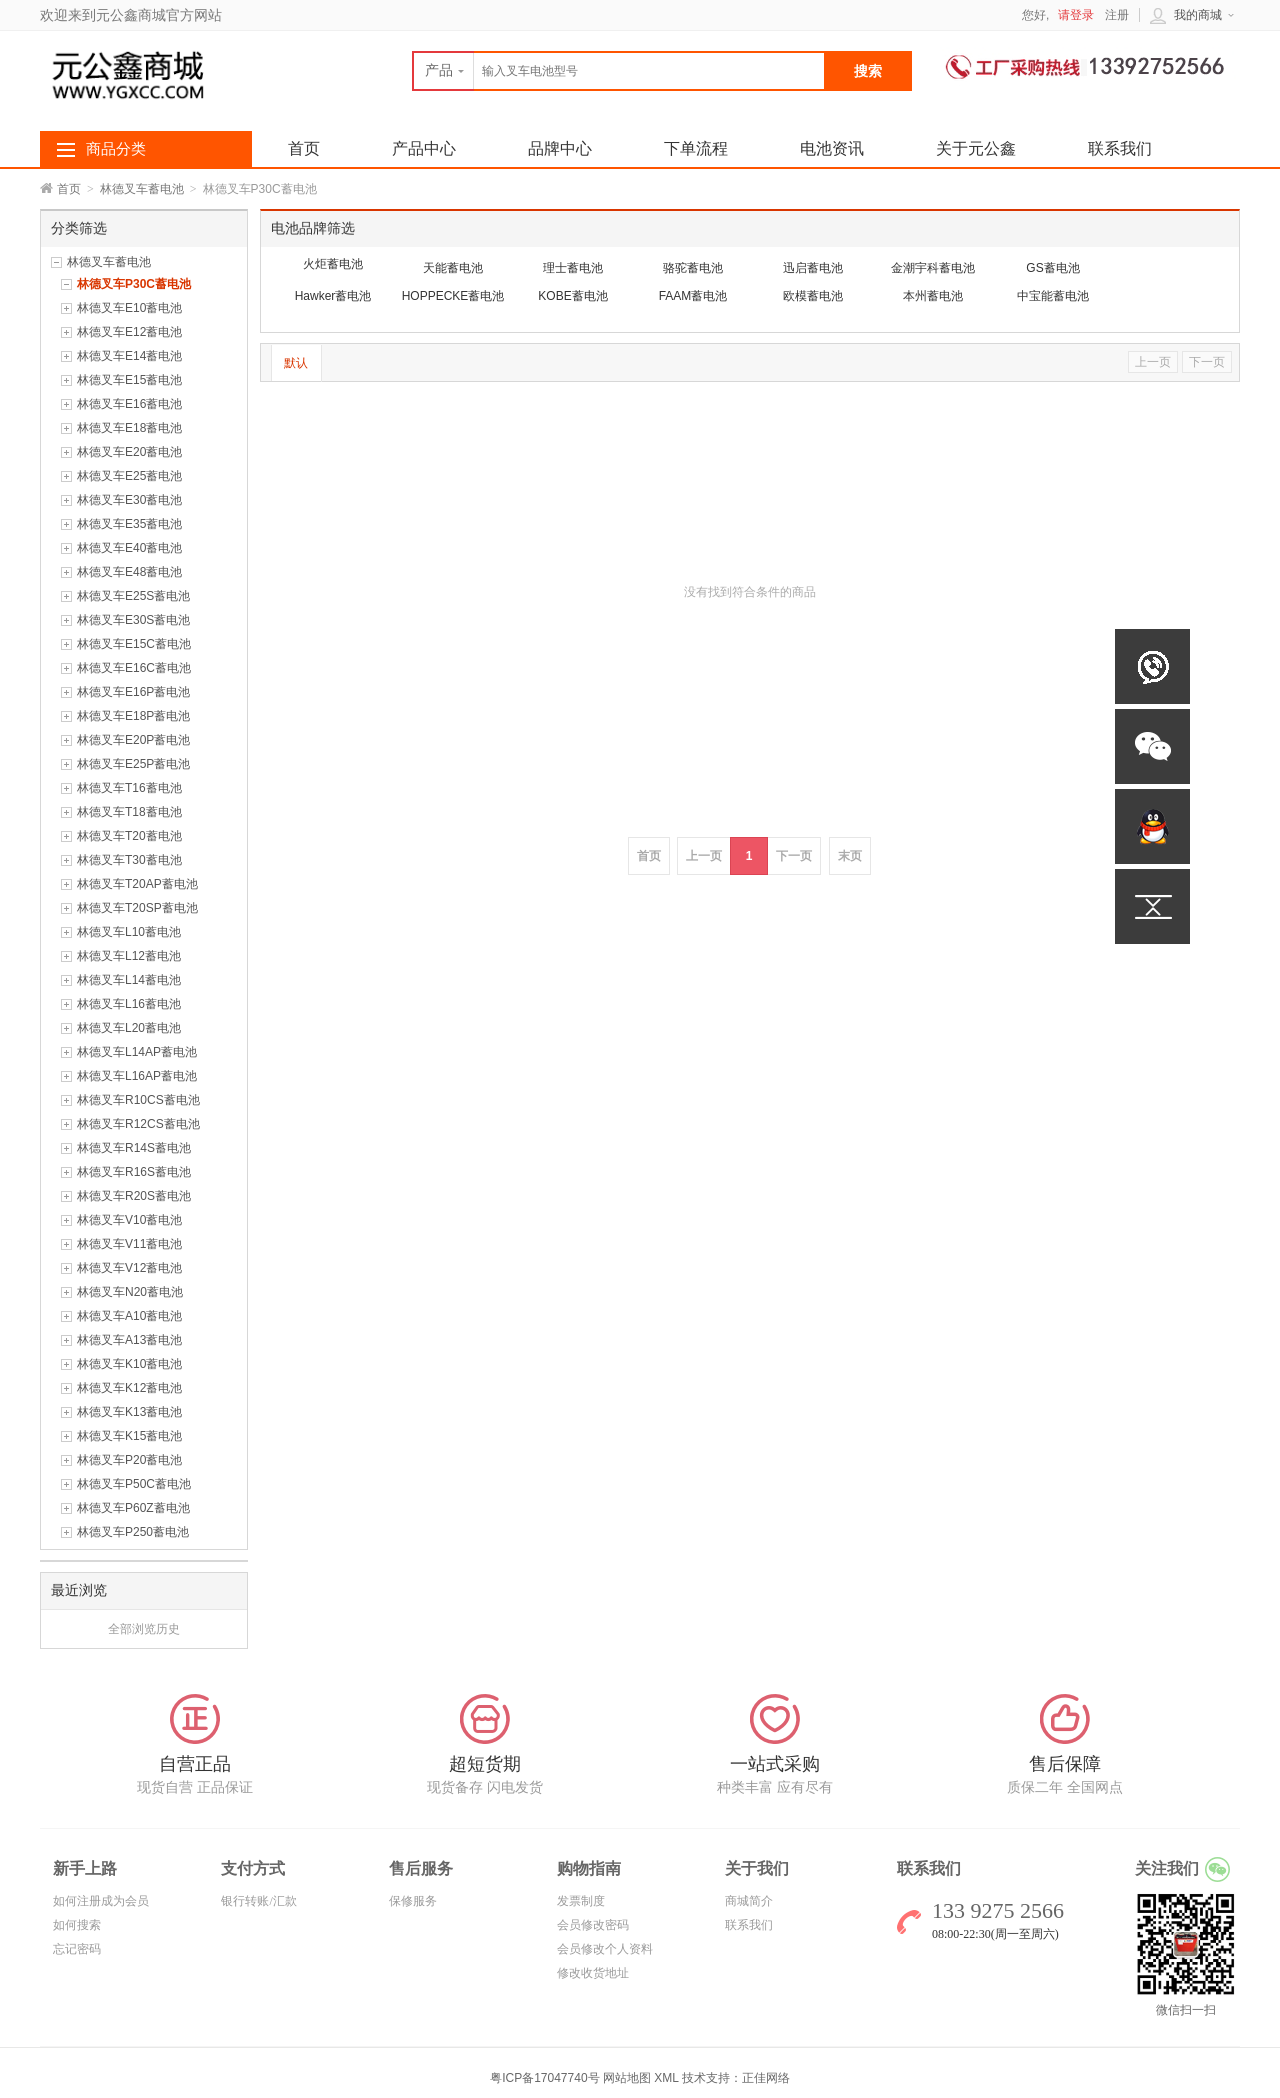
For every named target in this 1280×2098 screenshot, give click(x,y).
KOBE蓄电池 (572, 296)
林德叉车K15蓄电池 (129, 1436)
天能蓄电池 (453, 268)
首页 (69, 189)
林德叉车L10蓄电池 (129, 932)
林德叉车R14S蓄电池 (134, 1148)
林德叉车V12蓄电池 (129, 1268)
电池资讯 (832, 148)
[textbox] (619, 71)
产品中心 (424, 148)
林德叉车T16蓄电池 (129, 788)
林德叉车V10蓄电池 (129, 1220)
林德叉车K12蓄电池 (129, 1388)
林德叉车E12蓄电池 (129, 332)
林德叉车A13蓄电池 (129, 1340)
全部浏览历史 (144, 1629)
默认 (296, 363)
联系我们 (1120, 148)
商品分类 (116, 149)
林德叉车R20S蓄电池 (134, 1196)
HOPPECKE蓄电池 (453, 296)
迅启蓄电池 (813, 268)
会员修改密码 (593, 1925)
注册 (1117, 15)
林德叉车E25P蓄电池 (133, 764)
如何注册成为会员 (101, 1901)
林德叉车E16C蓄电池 (134, 668)
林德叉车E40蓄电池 (129, 548)
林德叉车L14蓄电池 (129, 980)
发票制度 (581, 1901)
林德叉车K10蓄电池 (129, 1364)
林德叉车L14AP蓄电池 (137, 1052)
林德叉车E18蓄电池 (129, 428)
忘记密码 (77, 1949)
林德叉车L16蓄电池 (129, 1004)
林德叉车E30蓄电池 (129, 500)
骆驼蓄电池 (693, 268)
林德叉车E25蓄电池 (129, 476)
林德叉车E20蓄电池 (129, 452)
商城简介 (749, 1901)
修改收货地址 (593, 1973)
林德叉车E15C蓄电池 (134, 644)
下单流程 (696, 148)
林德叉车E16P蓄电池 (133, 692)
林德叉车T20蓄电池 (129, 836)
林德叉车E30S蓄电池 (133, 620)
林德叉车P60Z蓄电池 (133, 1508)
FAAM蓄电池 (693, 296)
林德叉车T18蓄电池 (129, 812)
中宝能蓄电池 (1053, 296)
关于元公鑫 (976, 148)
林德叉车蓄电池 (142, 189)
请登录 (1076, 15)
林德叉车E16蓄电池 (129, 404)
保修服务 (413, 1901)
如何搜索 (77, 1925)
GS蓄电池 (1052, 268)
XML (666, 2078)
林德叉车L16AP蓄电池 (137, 1076)
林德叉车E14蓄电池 (129, 356)
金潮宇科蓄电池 (933, 268)
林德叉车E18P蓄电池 (133, 716)
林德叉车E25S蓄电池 (133, 596)
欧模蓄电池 (813, 296)
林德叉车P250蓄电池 (133, 1532)
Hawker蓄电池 (333, 296)
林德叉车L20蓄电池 (129, 1028)
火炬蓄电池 (333, 264)
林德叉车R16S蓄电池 (134, 1172)
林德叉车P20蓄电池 (129, 1460)
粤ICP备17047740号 (546, 2078)
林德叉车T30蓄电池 (129, 860)
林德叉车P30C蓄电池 (134, 284)
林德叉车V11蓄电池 (129, 1244)
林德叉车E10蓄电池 (129, 308)
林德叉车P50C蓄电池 (134, 1484)
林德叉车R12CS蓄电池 (138, 1124)
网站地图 (627, 2078)
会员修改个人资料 (605, 1949)
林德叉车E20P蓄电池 (133, 740)
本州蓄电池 (933, 296)
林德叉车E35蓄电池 (129, 524)
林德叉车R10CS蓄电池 (138, 1100)
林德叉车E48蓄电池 (129, 572)
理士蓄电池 (573, 268)
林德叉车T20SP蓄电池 (137, 908)
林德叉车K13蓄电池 (129, 1412)
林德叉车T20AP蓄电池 (137, 884)
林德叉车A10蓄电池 (129, 1316)
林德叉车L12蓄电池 (129, 956)
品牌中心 (560, 148)
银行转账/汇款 (258, 1901)
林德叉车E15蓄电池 (129, 380)
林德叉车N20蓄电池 (130, 1292)
